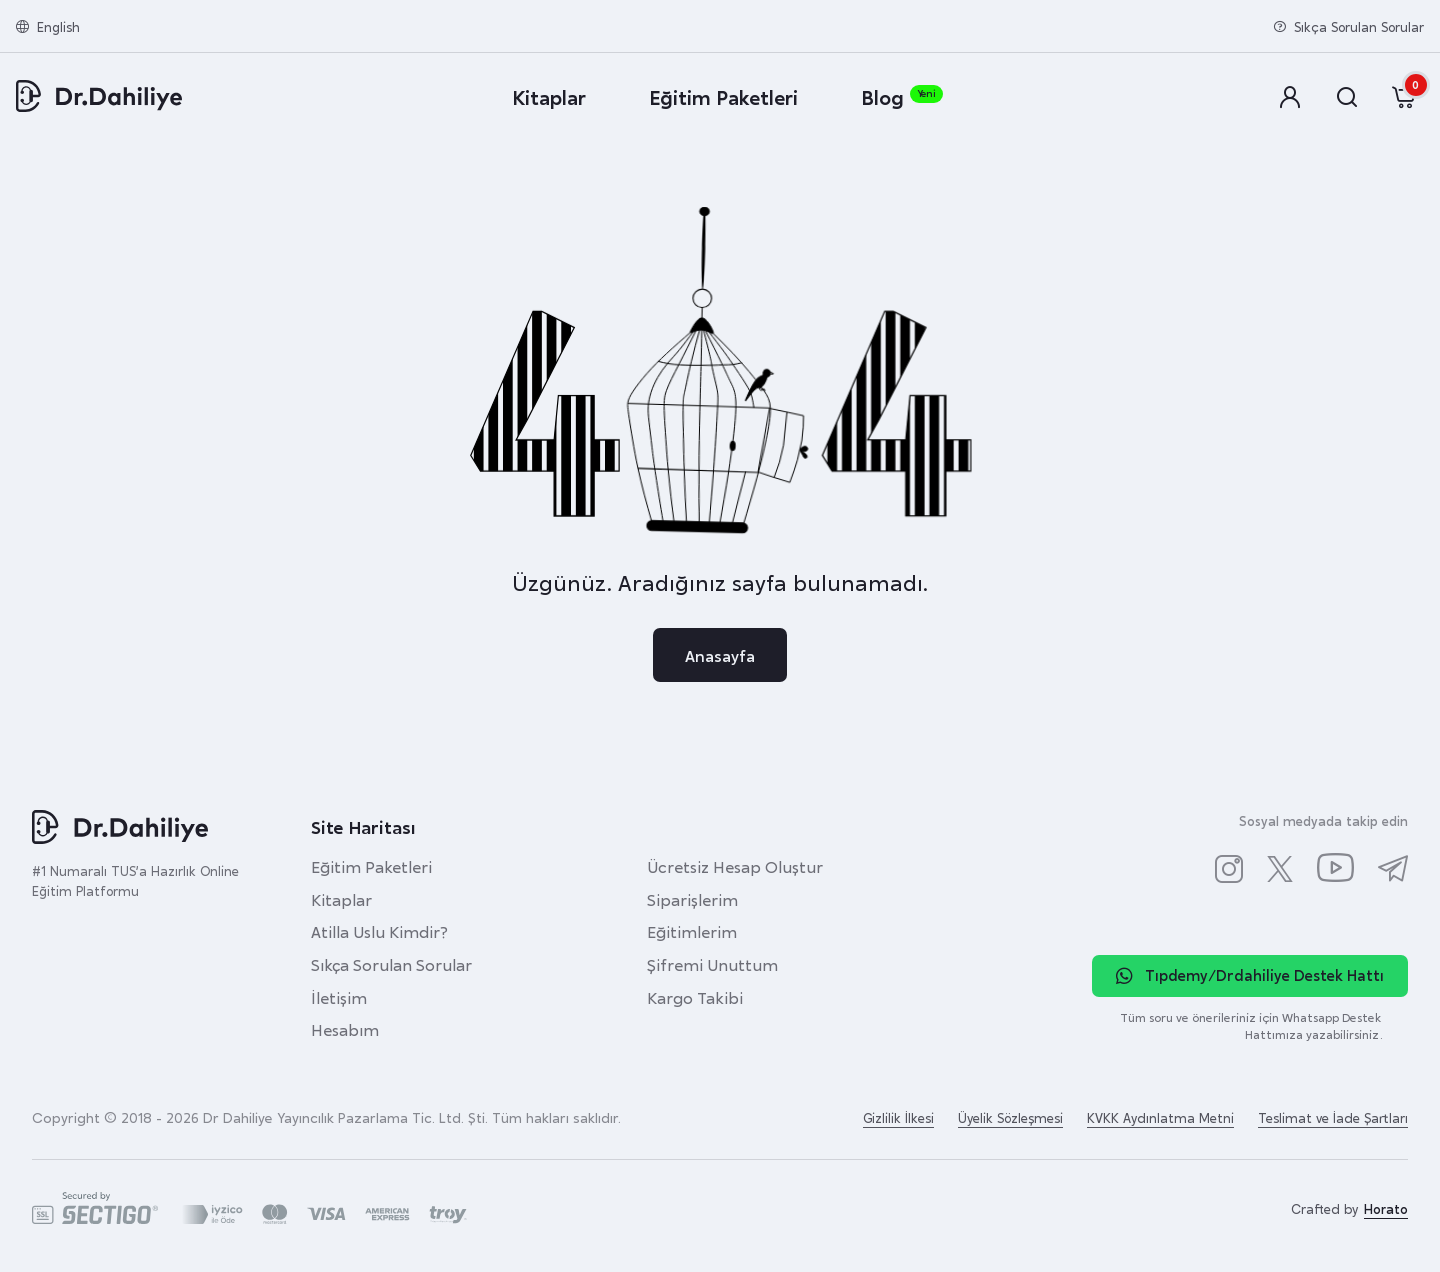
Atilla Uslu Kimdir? (379, 931)
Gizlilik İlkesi (898, 1117)
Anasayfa (720, 655)
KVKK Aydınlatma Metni (1160, 1117)
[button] (1291, 98)
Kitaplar (341, 899)
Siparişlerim (692, 899)
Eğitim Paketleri (371, 866)
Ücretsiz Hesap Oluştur (735, 866)
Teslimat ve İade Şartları (1333, 1117)
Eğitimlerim (692, 931)
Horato (1386, 1208)
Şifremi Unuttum (712, 964)
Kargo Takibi (695, 997)
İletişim (339, 997)
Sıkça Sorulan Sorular (391, 964)
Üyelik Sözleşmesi (1010, 1117)
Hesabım (345, 1029)
